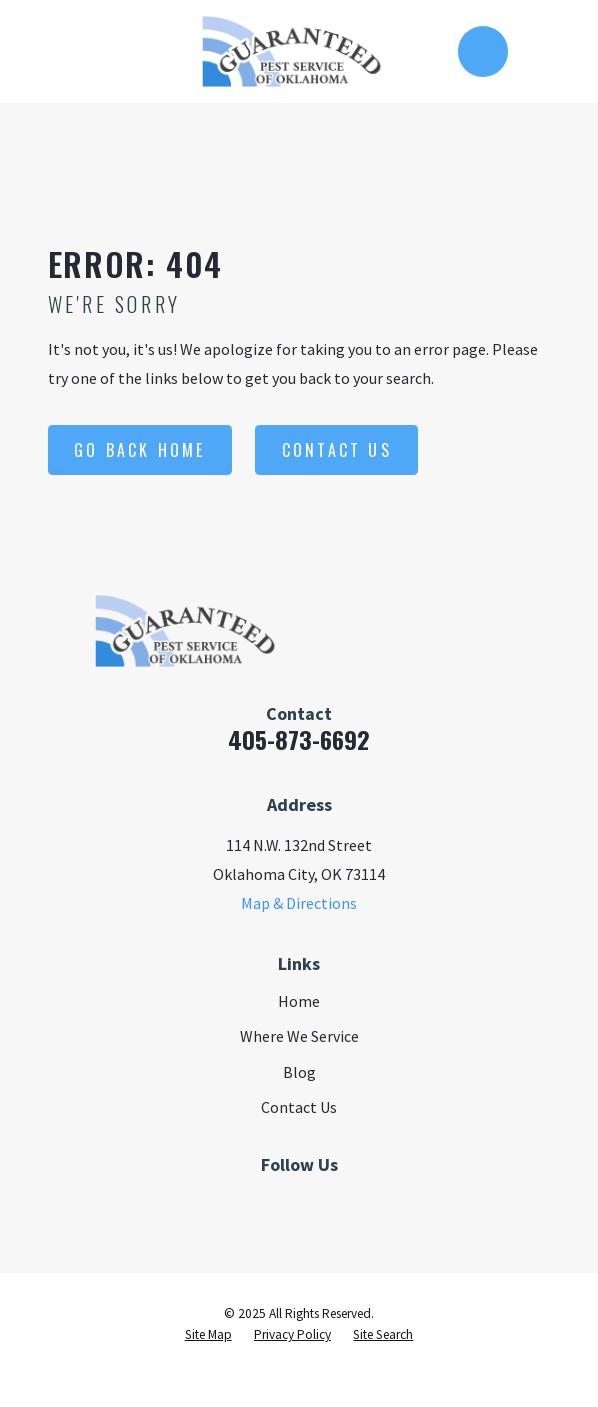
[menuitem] (208, 1335)
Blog (299, 1072)
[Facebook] (276, 1202)
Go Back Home (139, 450)
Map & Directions (299, 903)
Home (299, 1001)
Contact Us (337, 450)
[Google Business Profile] (322, 1202)
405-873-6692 (299, 739)
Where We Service (299, 1036)
